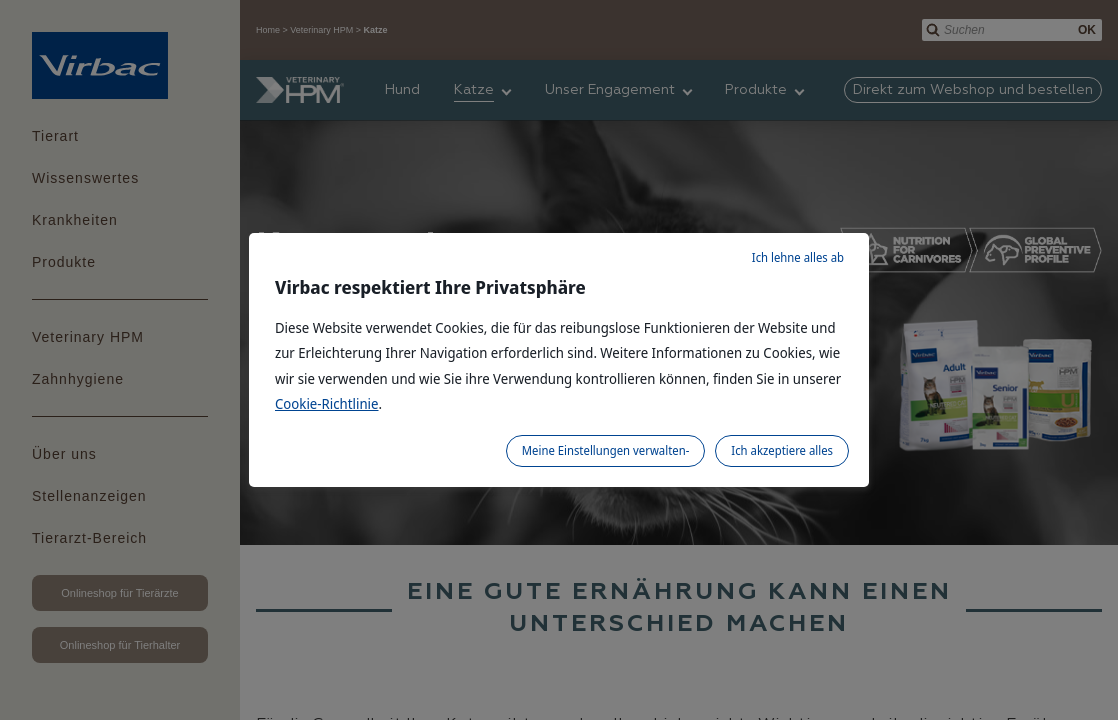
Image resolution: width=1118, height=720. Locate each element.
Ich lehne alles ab (798, 257)
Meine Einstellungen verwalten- (606, 450)
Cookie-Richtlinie (327, 403)
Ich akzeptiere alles (782, 450)
